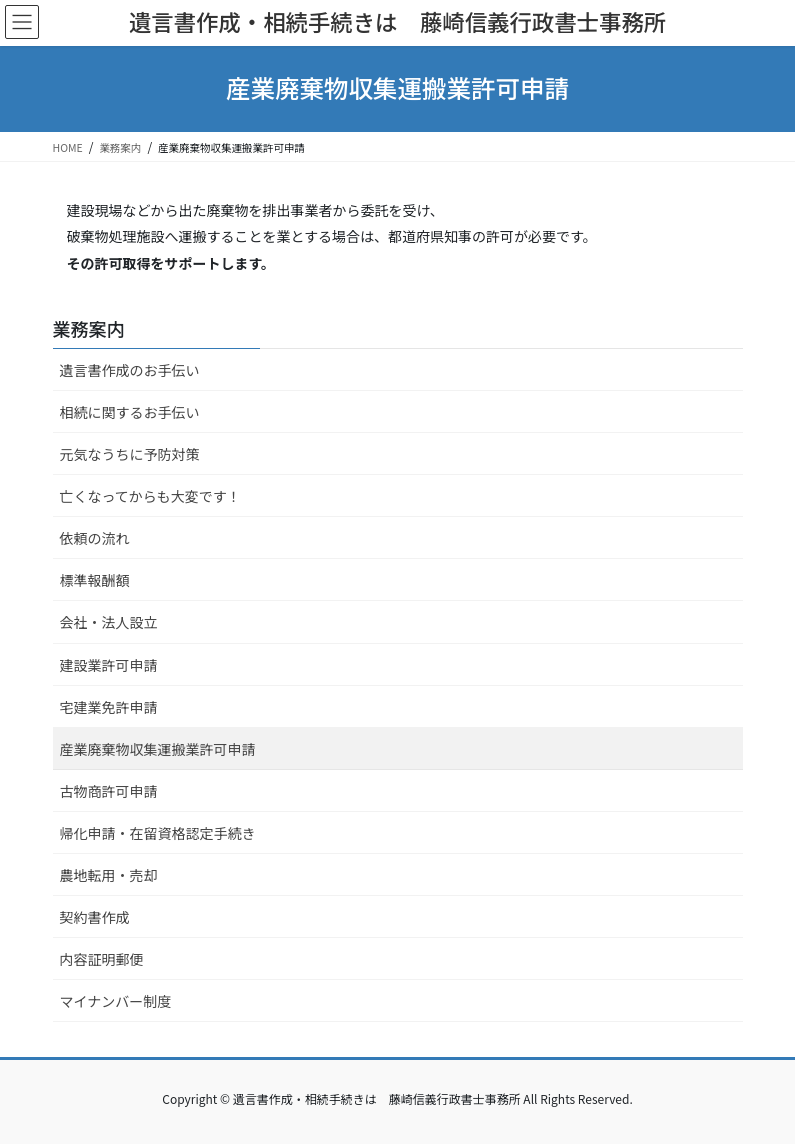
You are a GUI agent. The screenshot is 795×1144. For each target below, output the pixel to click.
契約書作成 (95, 917)
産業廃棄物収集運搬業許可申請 (158, 749)
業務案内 (89, 328)
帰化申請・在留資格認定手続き (158, 833)
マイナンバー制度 (116, 1001)
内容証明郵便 (102, 959)
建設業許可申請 (109, 665)
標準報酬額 (95, 580)
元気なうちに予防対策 (130, 454)
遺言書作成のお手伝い (130, 370)
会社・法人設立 (109, 622)
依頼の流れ (95, 538)
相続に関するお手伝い (130, 412)
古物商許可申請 (109, 791)
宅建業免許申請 (109, 707)
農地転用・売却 (109, 875)
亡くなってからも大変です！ (150, 496)
